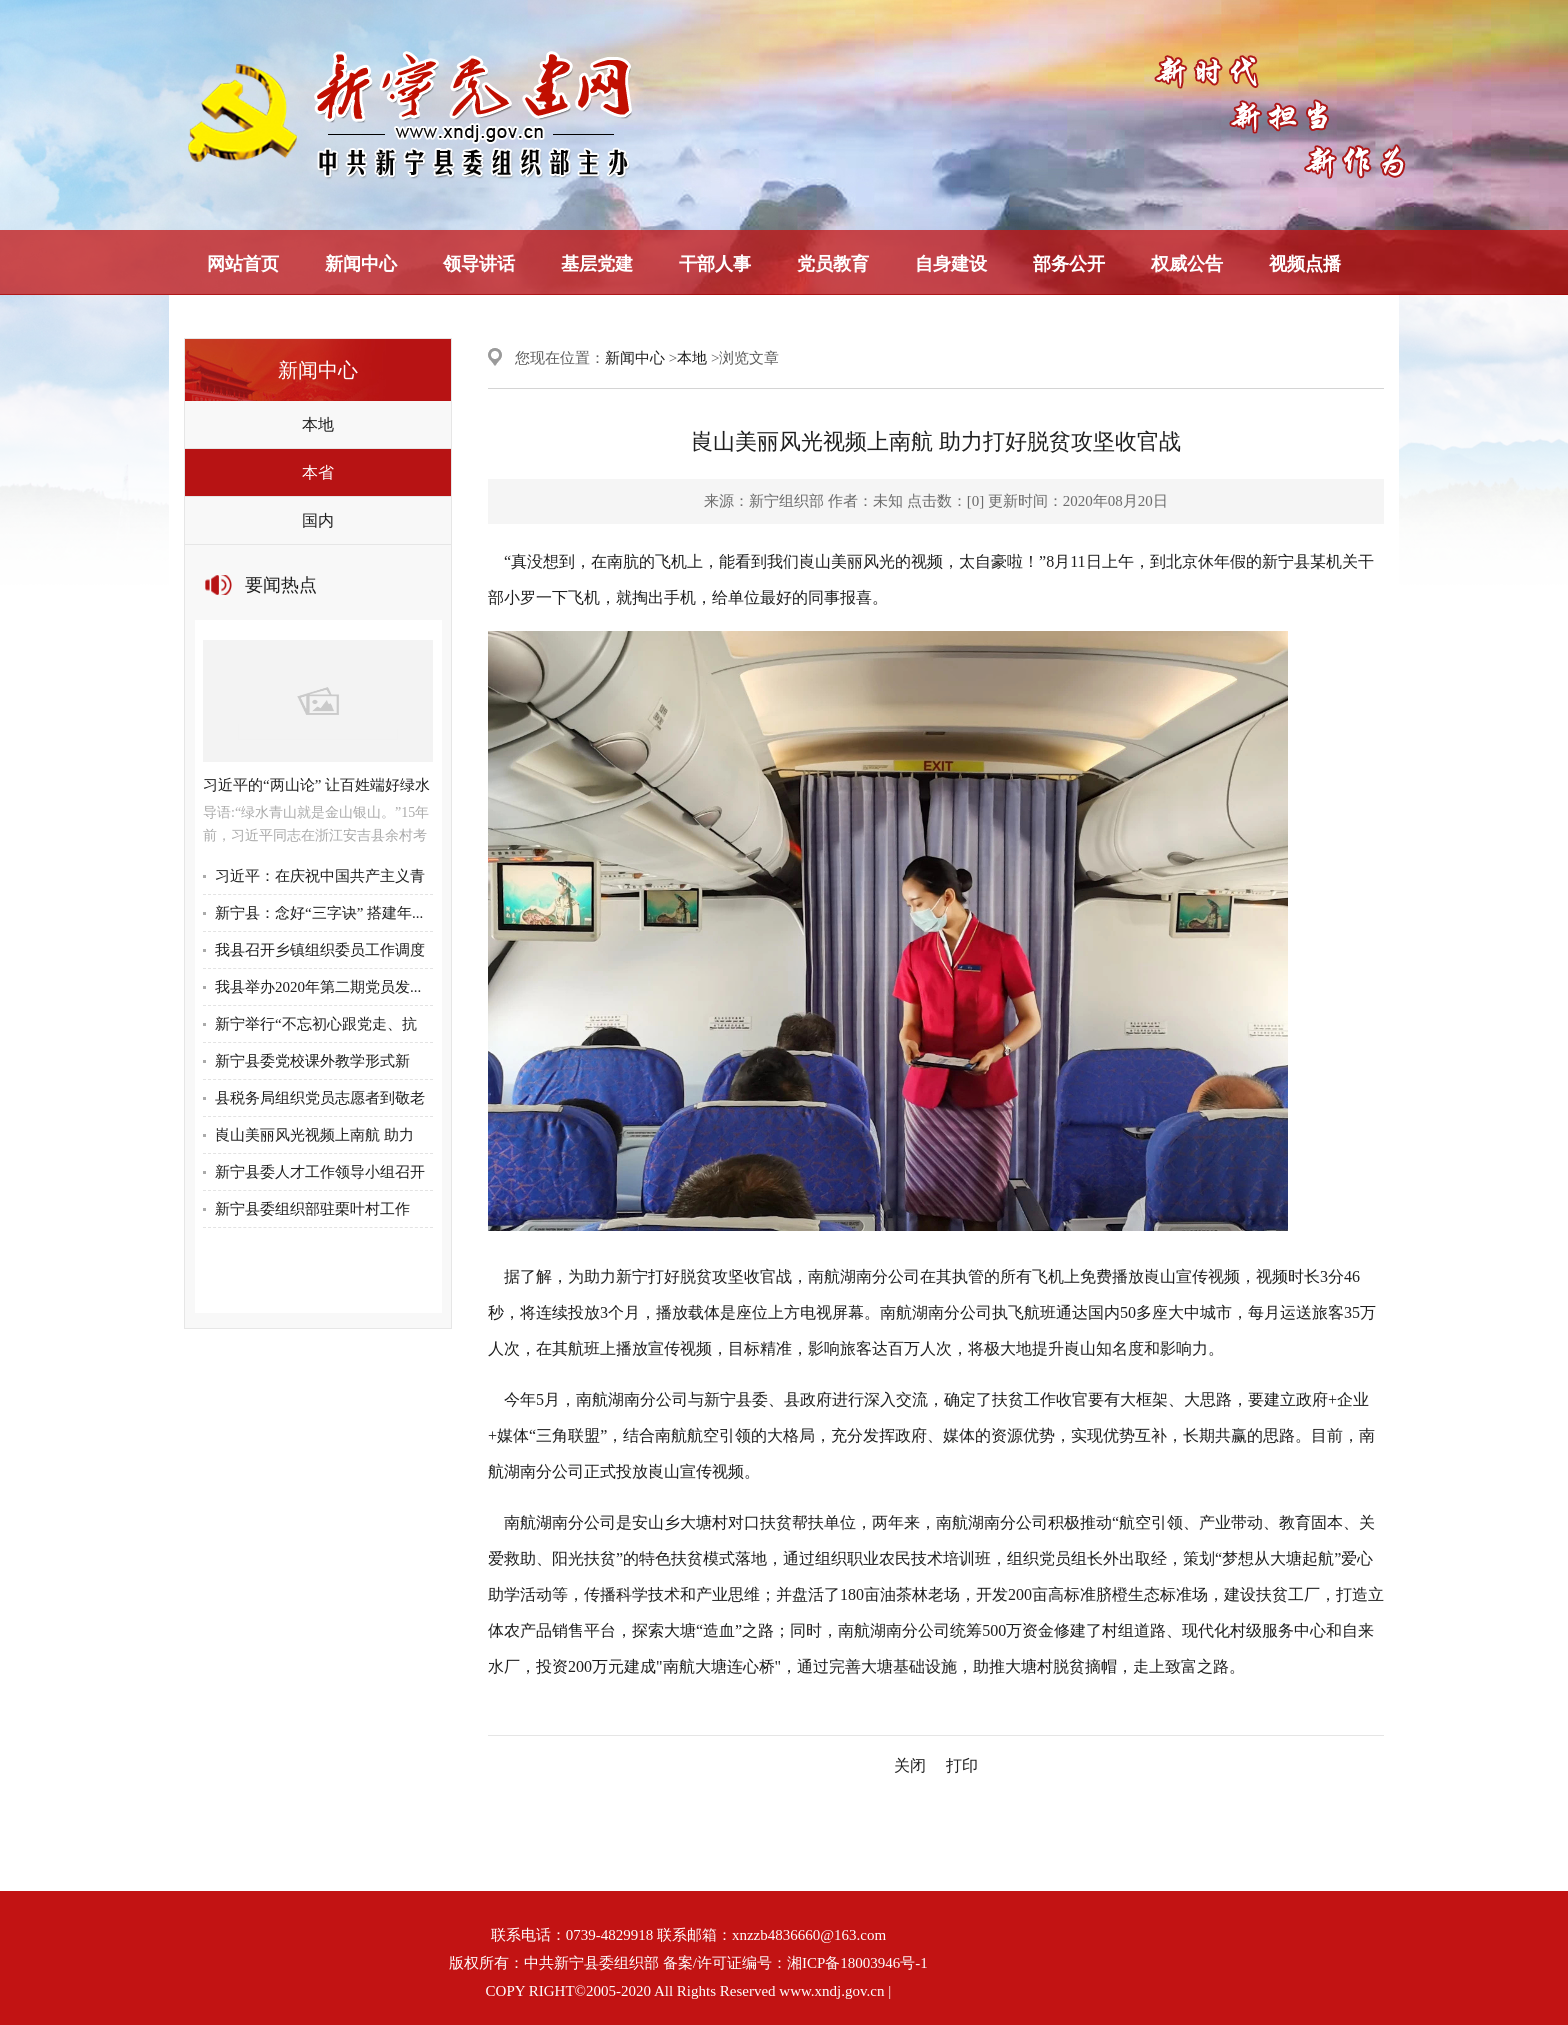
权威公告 (1187, 264)
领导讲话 (479, 264)
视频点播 (1305, 264)
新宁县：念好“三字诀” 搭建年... (319, 913)
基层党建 (597, 264)
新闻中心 (361, 264)
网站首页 (243, 264)
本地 (318, 424)
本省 (318, 472)
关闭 (910, 1765)
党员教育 (833, 264)
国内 (318, 520)
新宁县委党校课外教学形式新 (312, 1061)
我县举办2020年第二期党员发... (318, 987)
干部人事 (715, 264)
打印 (962, 1765)
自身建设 (951, 264)
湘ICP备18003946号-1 (857, 1963)
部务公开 (1069, 264)
